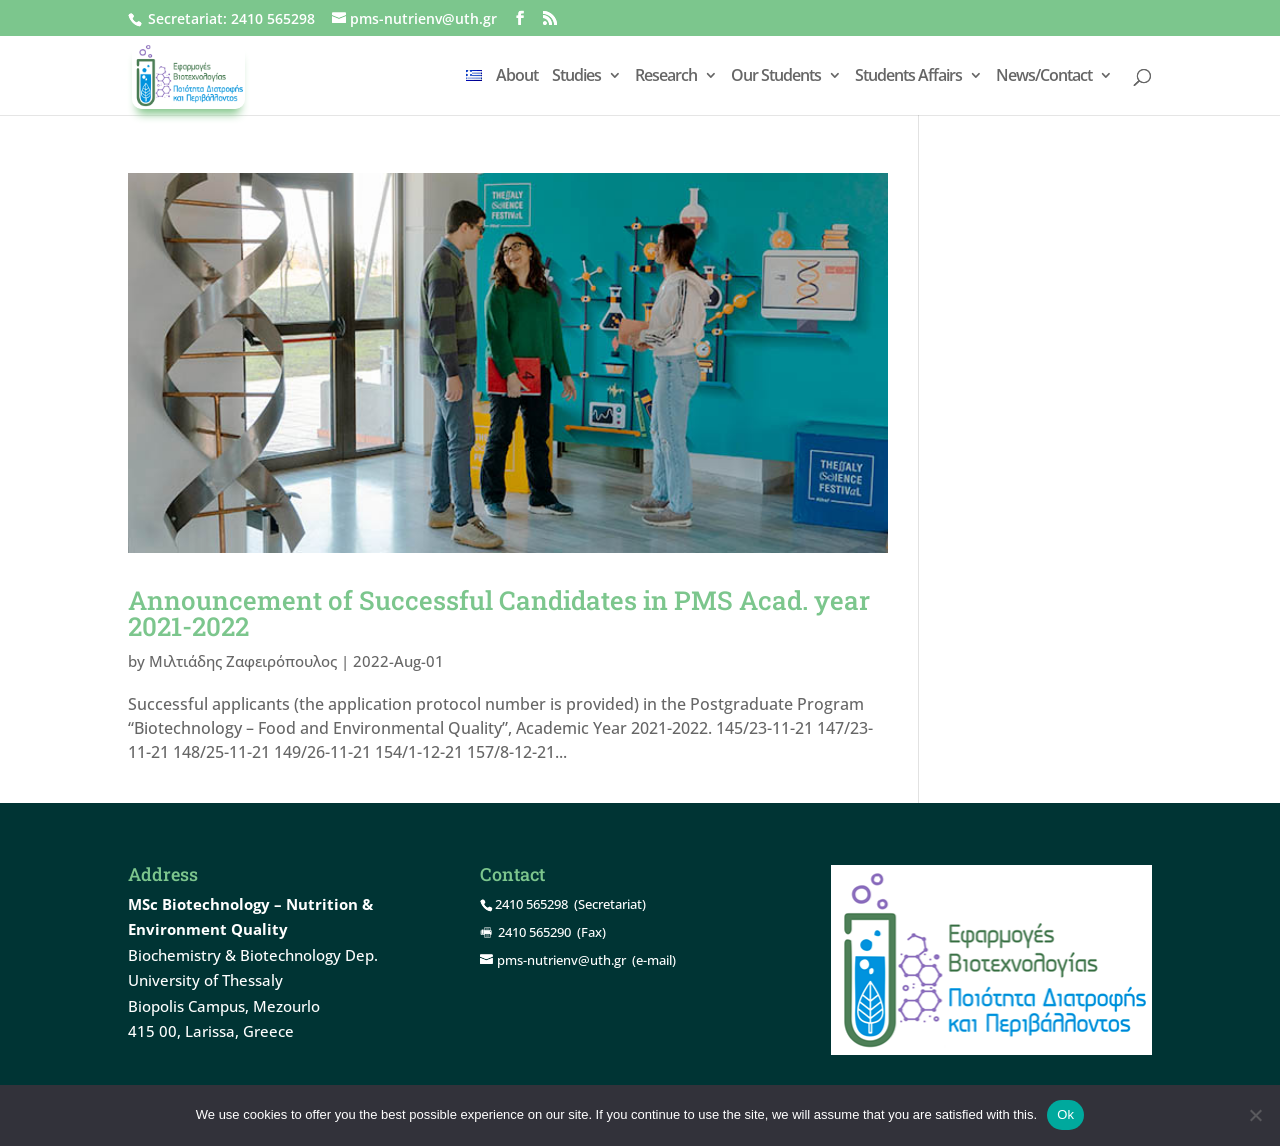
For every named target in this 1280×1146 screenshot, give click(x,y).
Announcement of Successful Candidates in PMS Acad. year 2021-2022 (499, 613)
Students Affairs (908, 77)
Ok (1065, 1114)
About (517, 77)
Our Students (776, 77)
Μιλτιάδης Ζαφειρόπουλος (243, 661)
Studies (576, 77)
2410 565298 (273, 18)
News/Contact (1044, 77)
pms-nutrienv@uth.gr (561, 960)
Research (666, 77)
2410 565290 (534, 932)
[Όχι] (1255, 1115)
